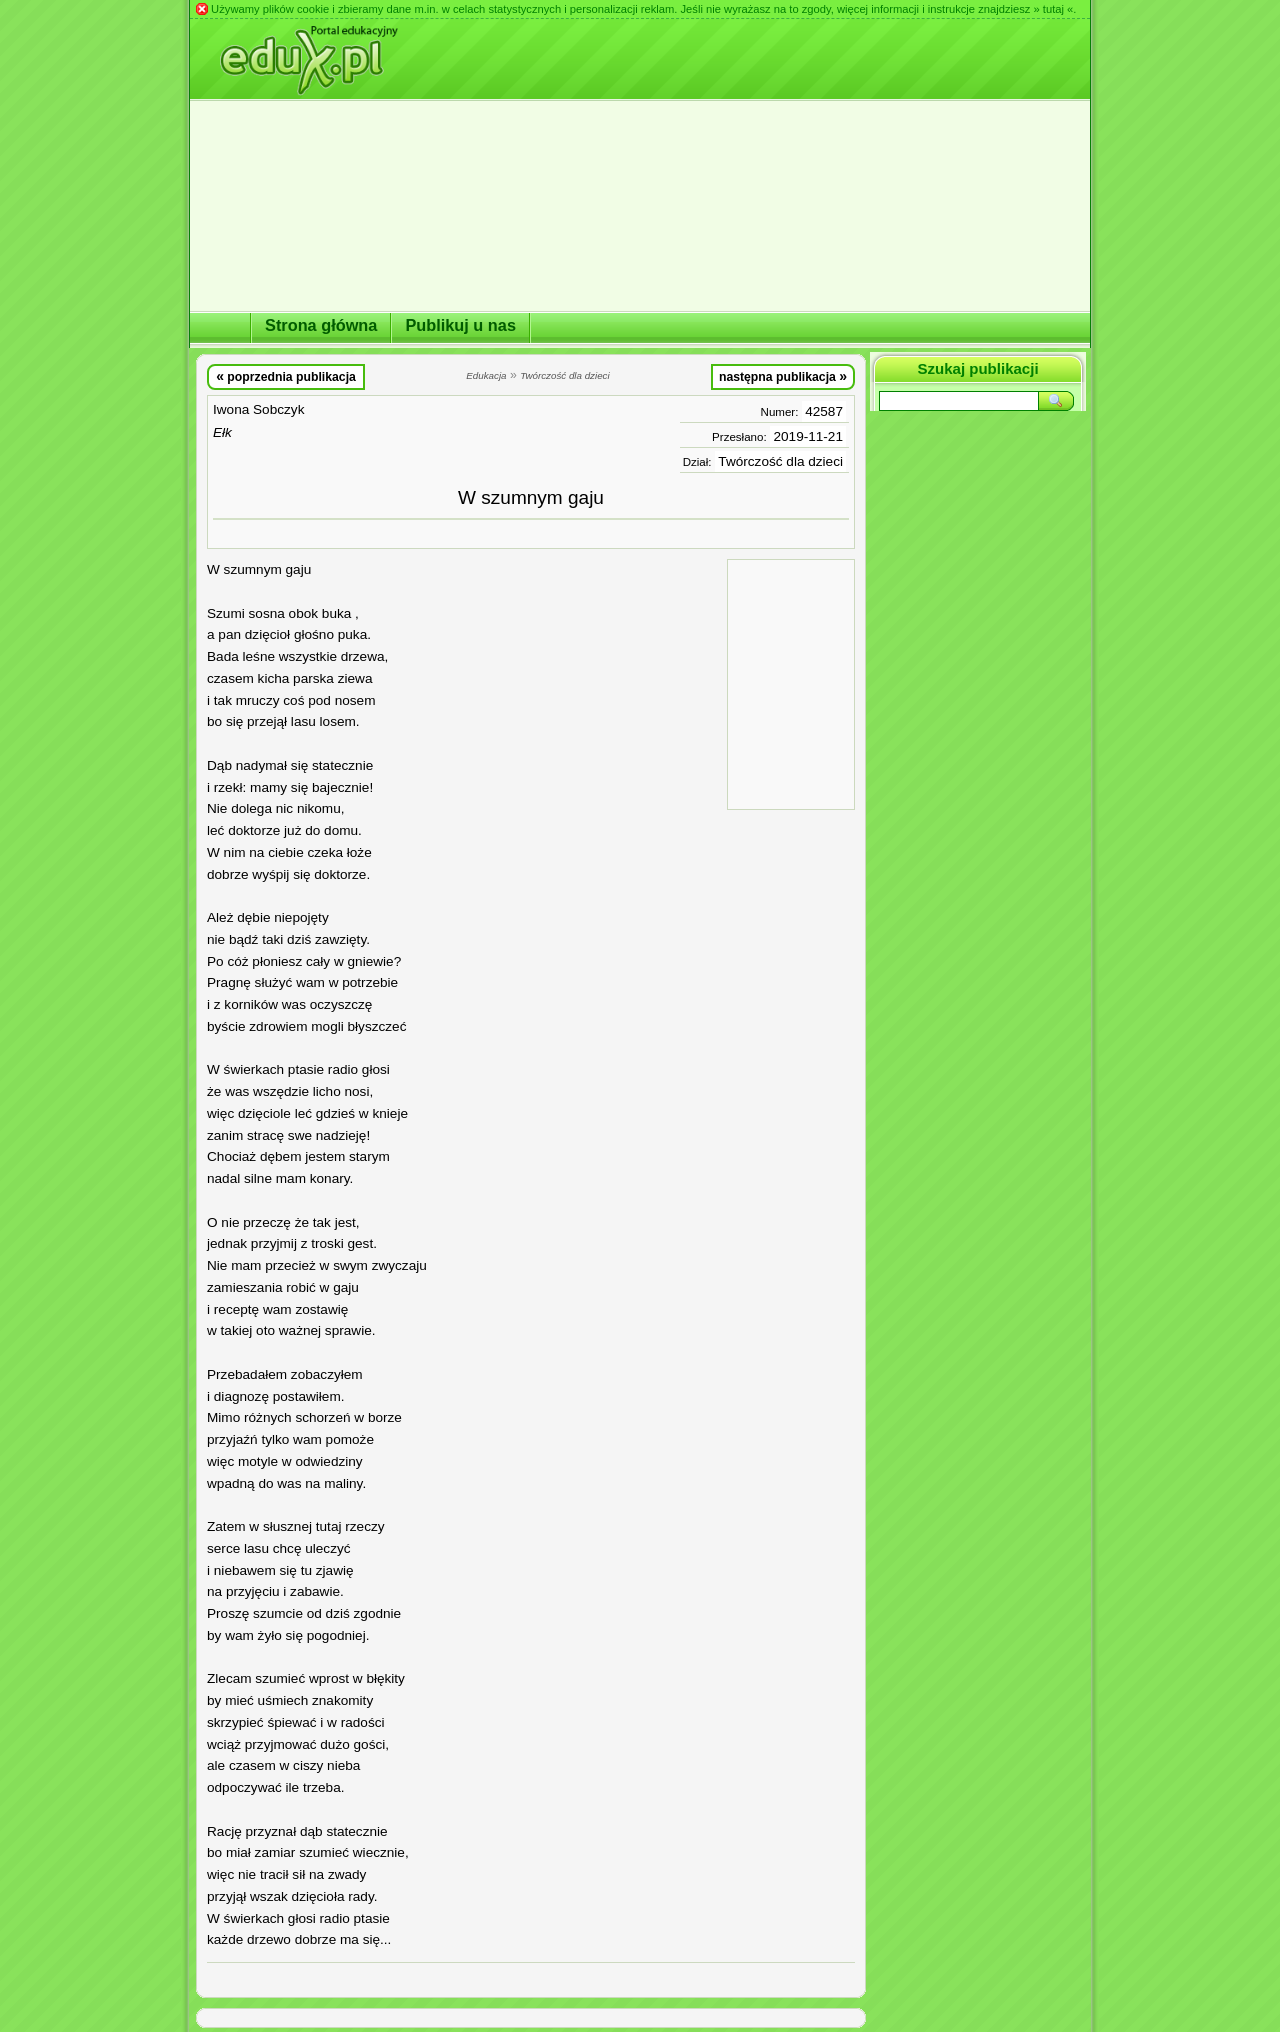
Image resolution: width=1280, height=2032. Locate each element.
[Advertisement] (791, 683)
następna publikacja (783, 376)
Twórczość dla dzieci (780, 461)
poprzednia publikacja (286, 376)
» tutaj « (1053, 9)
